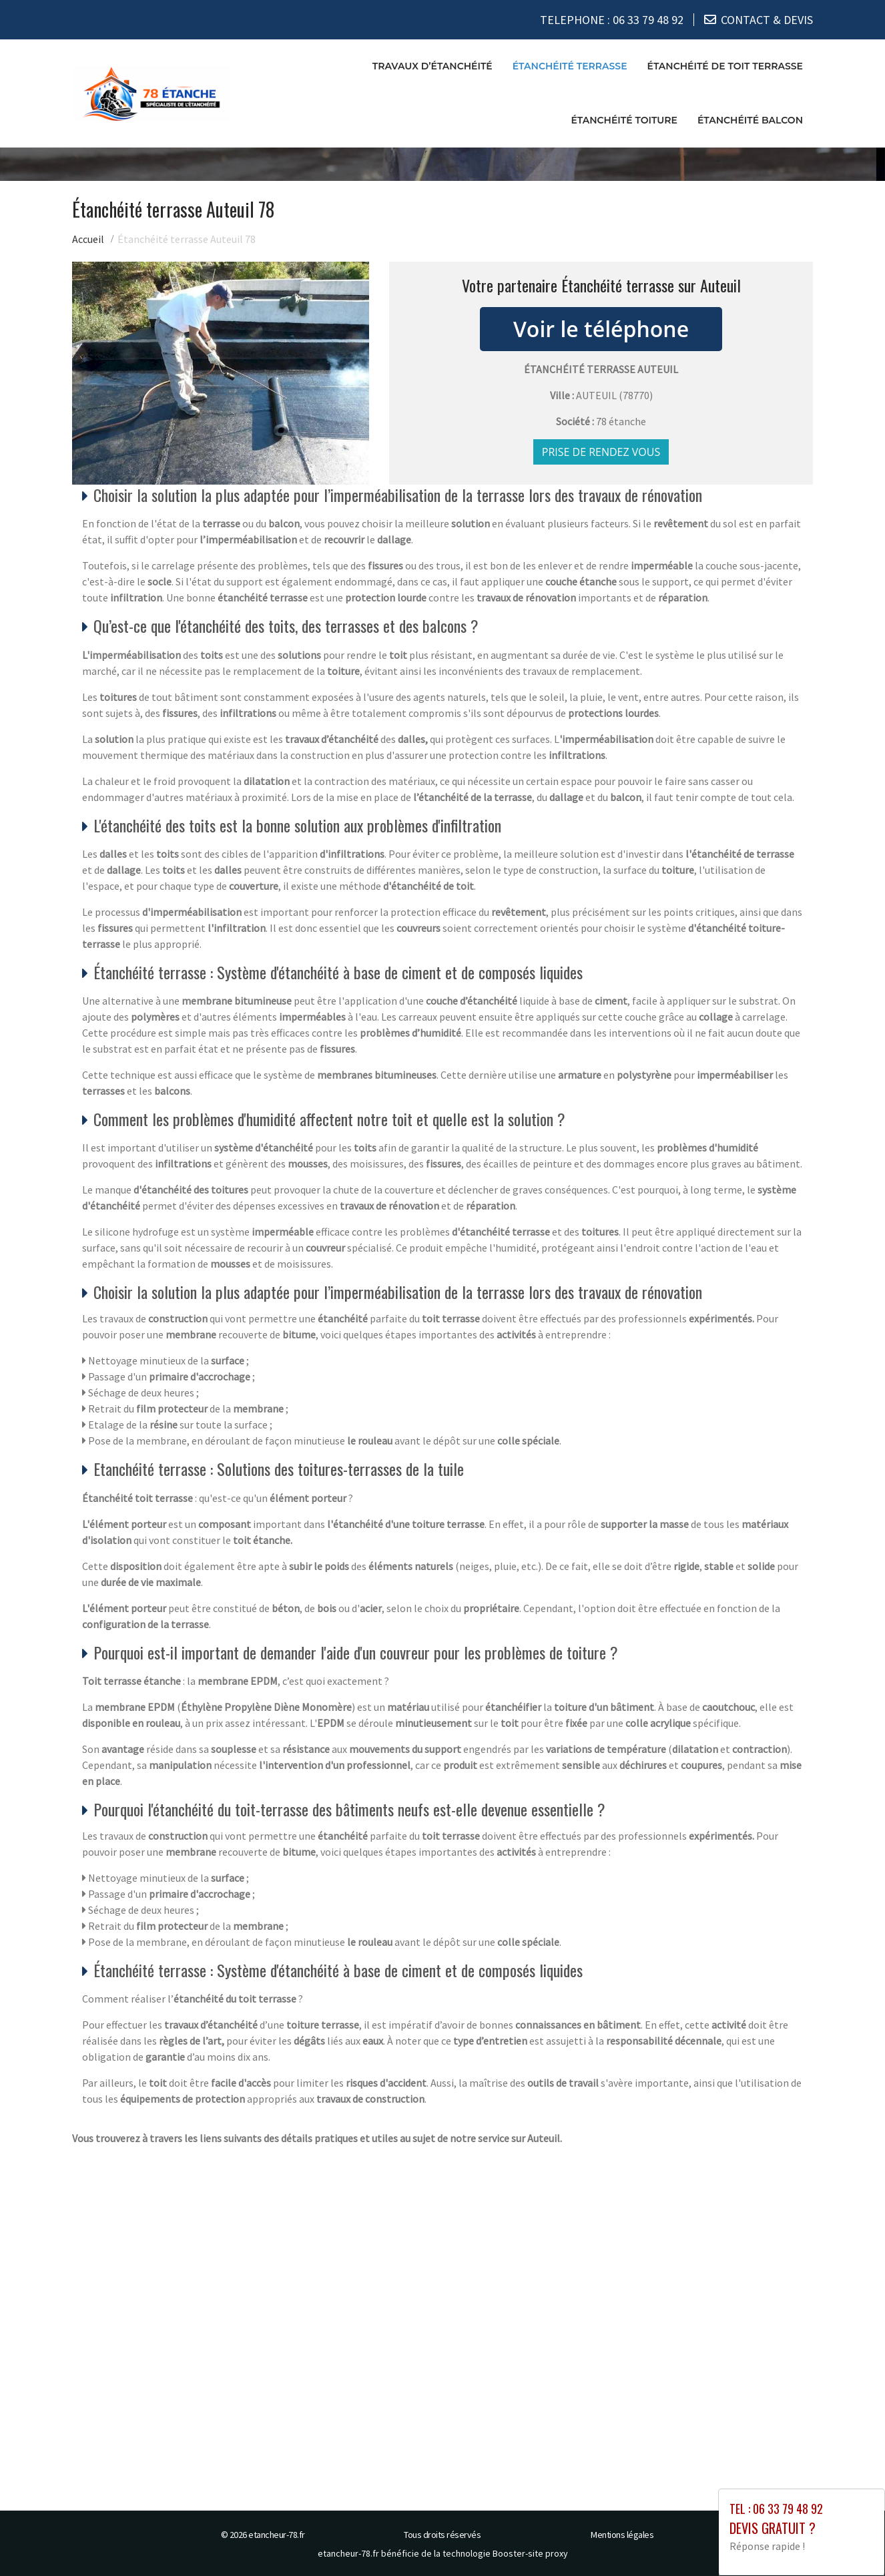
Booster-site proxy (530, 2553)
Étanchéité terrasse (570, 66)
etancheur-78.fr (276, 2535)
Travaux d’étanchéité (432, 66)
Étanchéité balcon (750, 120)
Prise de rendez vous (601, 452)
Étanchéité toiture (624, 120)
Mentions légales (622, 2535)
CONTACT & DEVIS (767, 19)
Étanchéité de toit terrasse (725, 66)
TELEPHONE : (611, 19)
